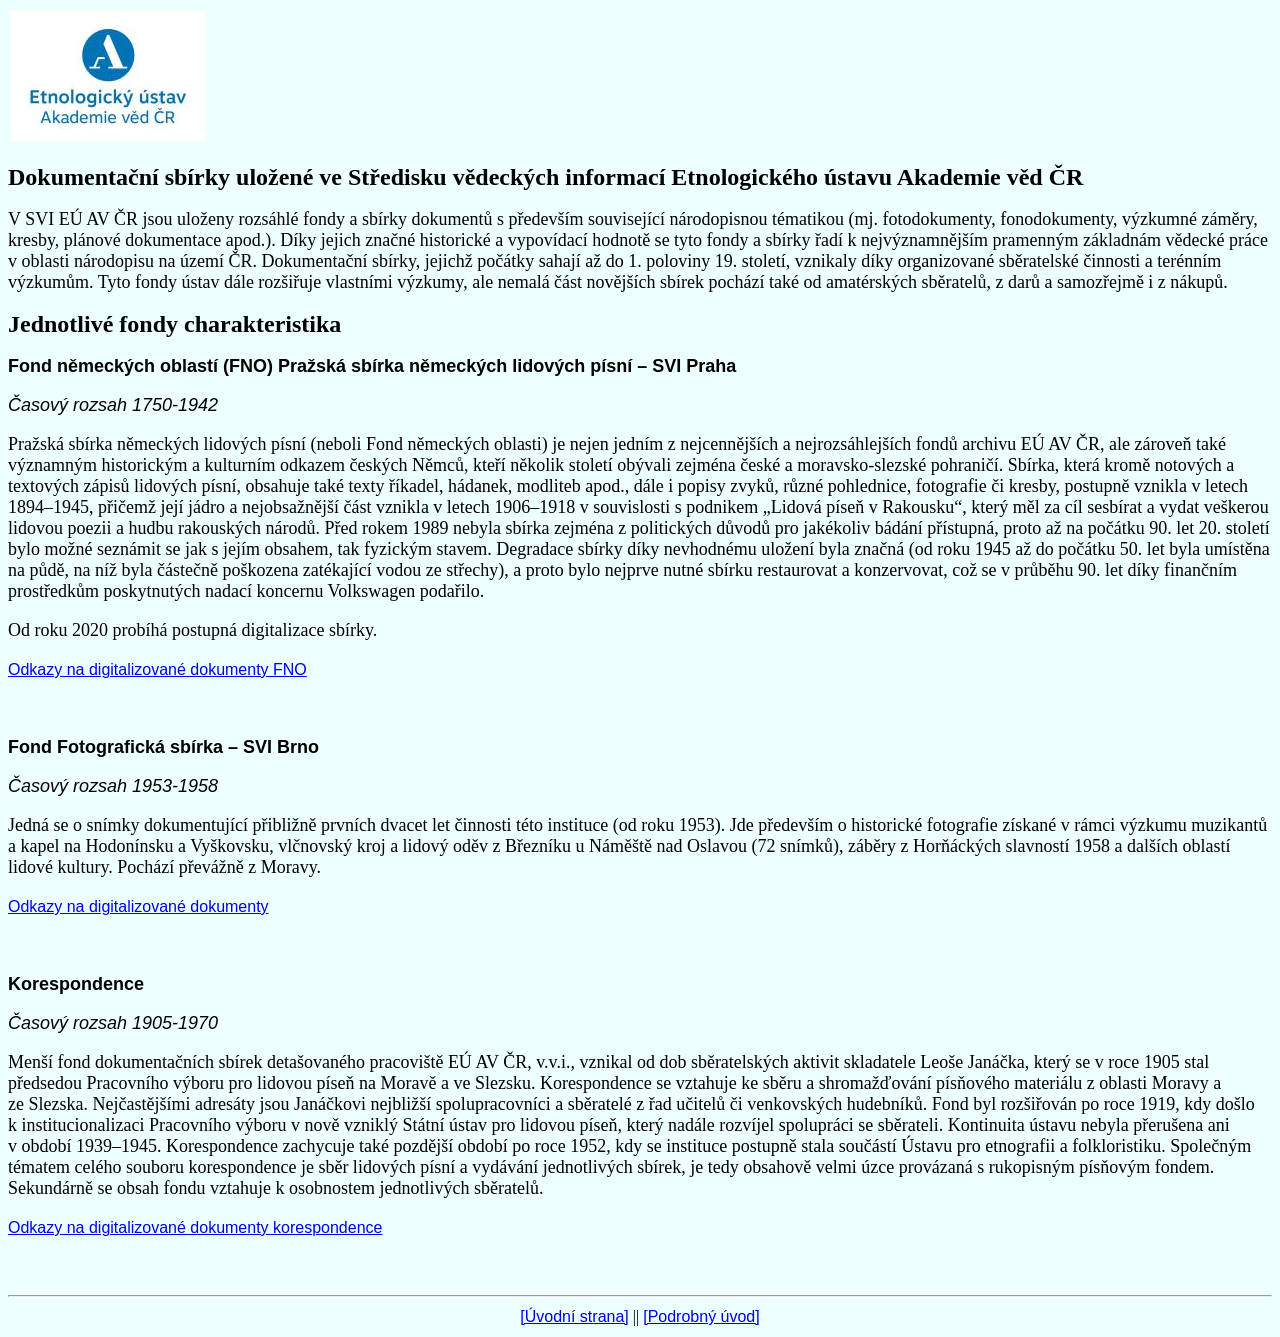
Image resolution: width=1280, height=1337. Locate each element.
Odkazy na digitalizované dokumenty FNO (157, 669)
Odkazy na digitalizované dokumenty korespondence (195, 1227)
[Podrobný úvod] (701, 1316)
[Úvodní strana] (574, 1316)
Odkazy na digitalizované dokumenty (138, 906)
